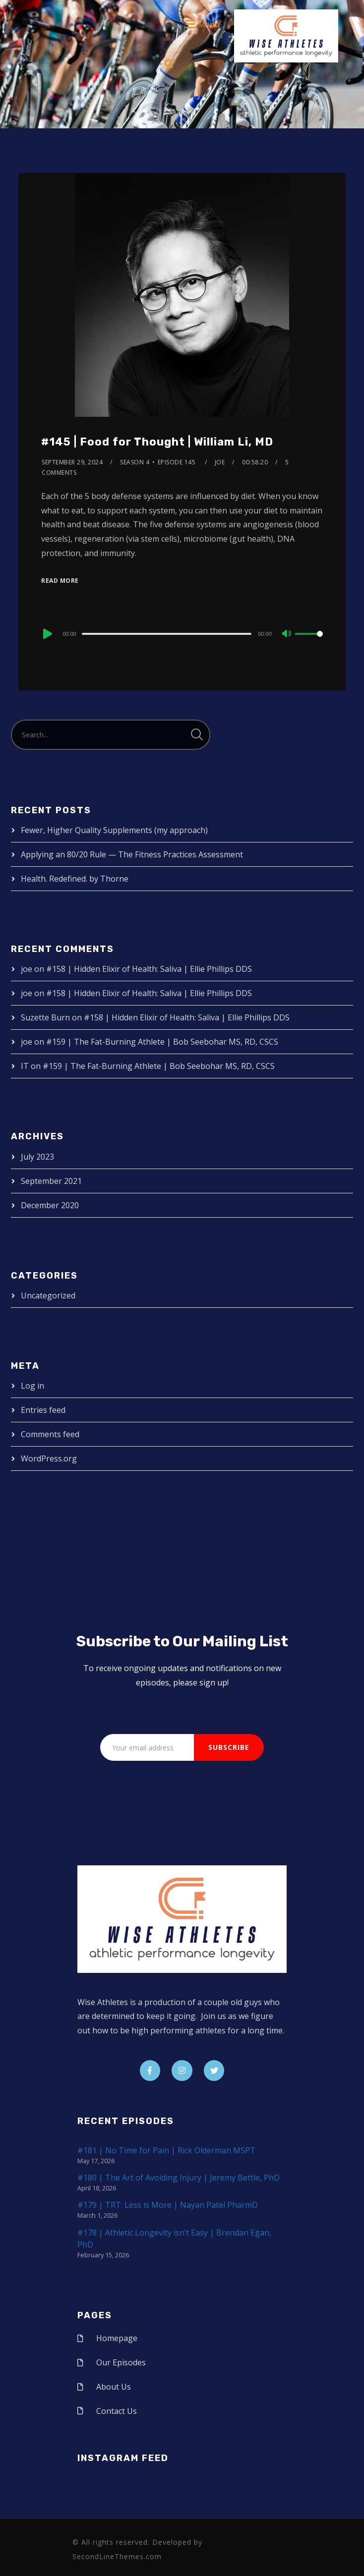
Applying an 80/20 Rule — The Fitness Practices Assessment (132, 854)
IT (25, 1066)
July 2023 (37, 1156)
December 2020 (50, 1205)
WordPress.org (49, 1458)
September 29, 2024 (72, 462)
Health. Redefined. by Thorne (74, 878)
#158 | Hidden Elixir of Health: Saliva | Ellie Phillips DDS (149, 968)
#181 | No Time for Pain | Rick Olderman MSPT (166, 2150)
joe (220, 462)
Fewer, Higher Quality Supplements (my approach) (114, 830)
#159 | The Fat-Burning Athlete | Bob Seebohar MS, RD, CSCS (162, 1041)
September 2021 (51, 1181)
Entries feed (43, 1409)
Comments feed (50, 1434)
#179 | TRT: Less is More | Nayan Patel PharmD (167, 2204)
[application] (182, 633)
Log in (32, 1385)
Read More (60, 580)
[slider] (167, 634)
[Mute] (287, 634)
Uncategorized (48, 1295)
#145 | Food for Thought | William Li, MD (157, 441)
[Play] (46, 634)
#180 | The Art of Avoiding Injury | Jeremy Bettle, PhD (178, 2177)
